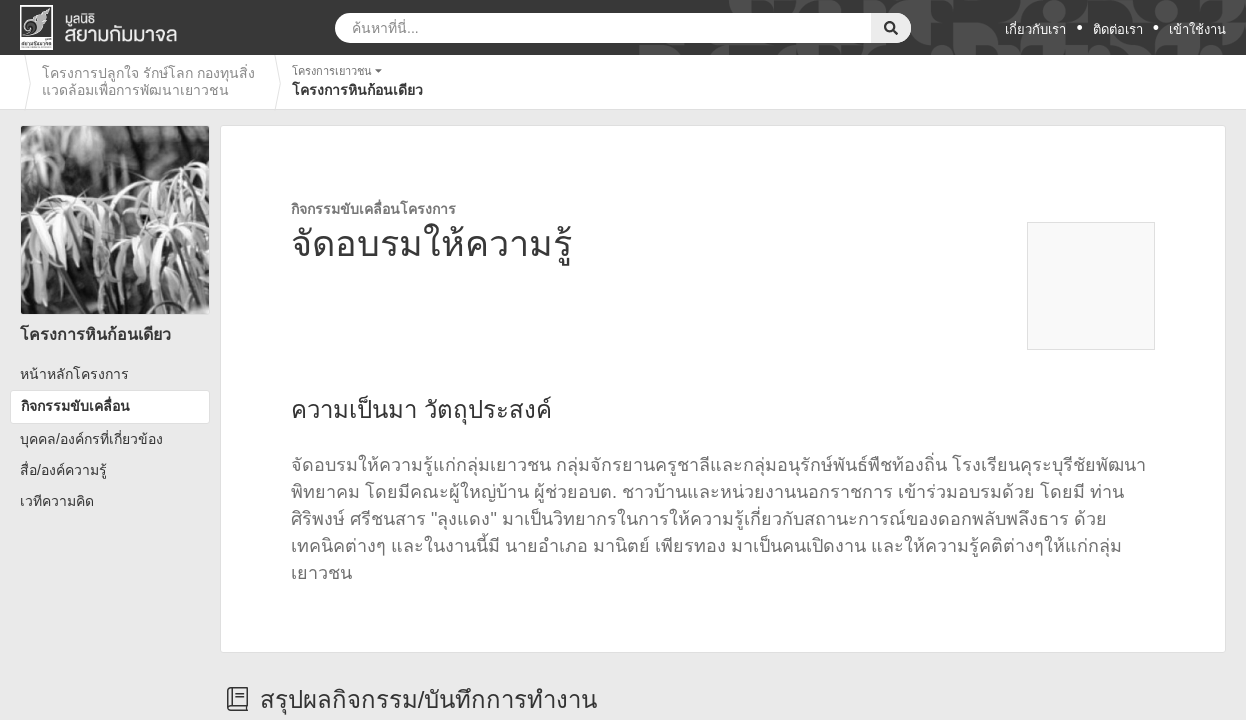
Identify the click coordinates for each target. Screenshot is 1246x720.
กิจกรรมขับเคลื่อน (75, 406)
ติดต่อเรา (1118, 29)
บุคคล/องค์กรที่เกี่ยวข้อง (91, 439)
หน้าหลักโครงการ (74, 374)
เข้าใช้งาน (1197, 29)
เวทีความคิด (57, 501)
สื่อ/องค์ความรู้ (63, 470)
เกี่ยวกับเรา (1035, 29)
